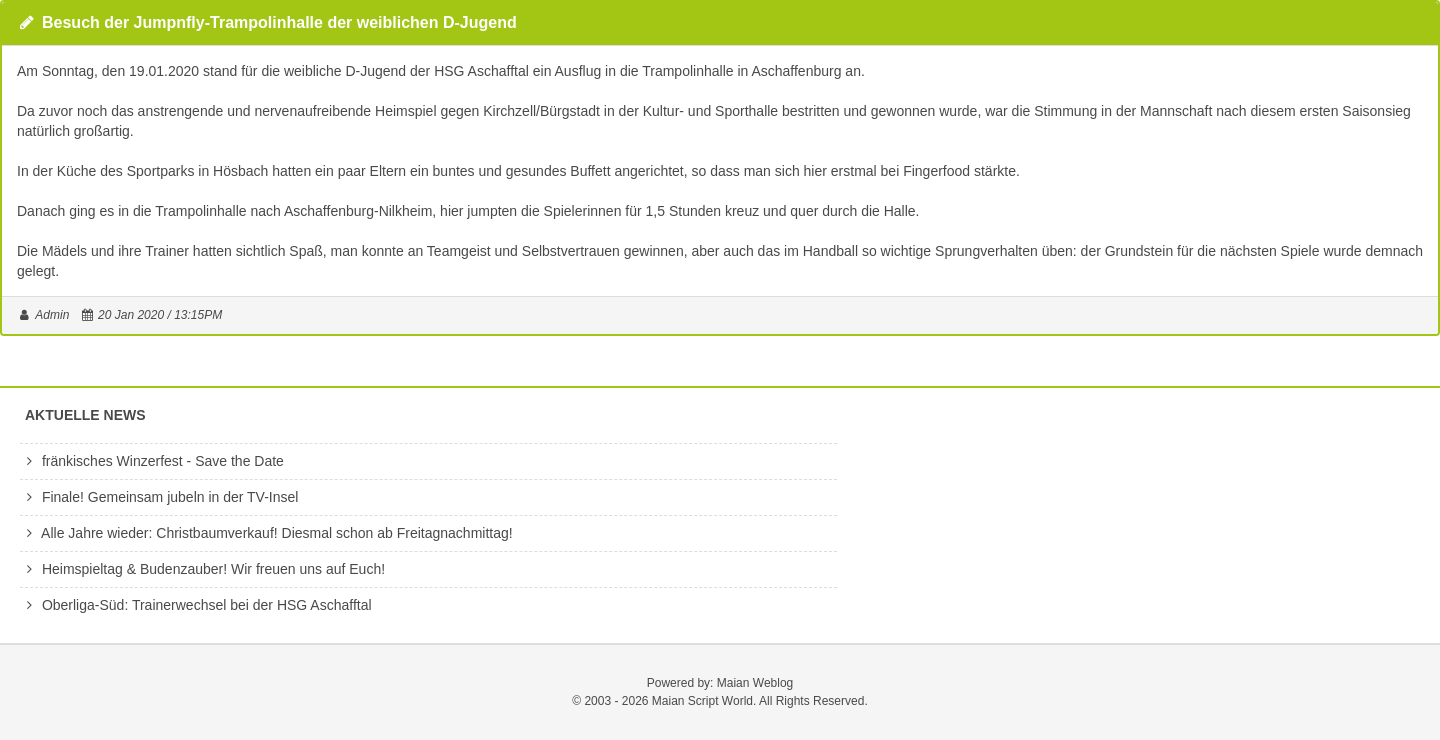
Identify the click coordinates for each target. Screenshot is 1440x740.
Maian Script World (702, 701)
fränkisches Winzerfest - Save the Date (152, 461)
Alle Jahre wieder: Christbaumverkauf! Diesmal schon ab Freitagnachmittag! (266, 533)
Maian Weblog (755, 683)
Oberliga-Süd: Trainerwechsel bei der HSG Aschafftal (196, 605)
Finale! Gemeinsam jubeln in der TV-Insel (159, 497)
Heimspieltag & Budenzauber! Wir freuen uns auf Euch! (202, 569)
